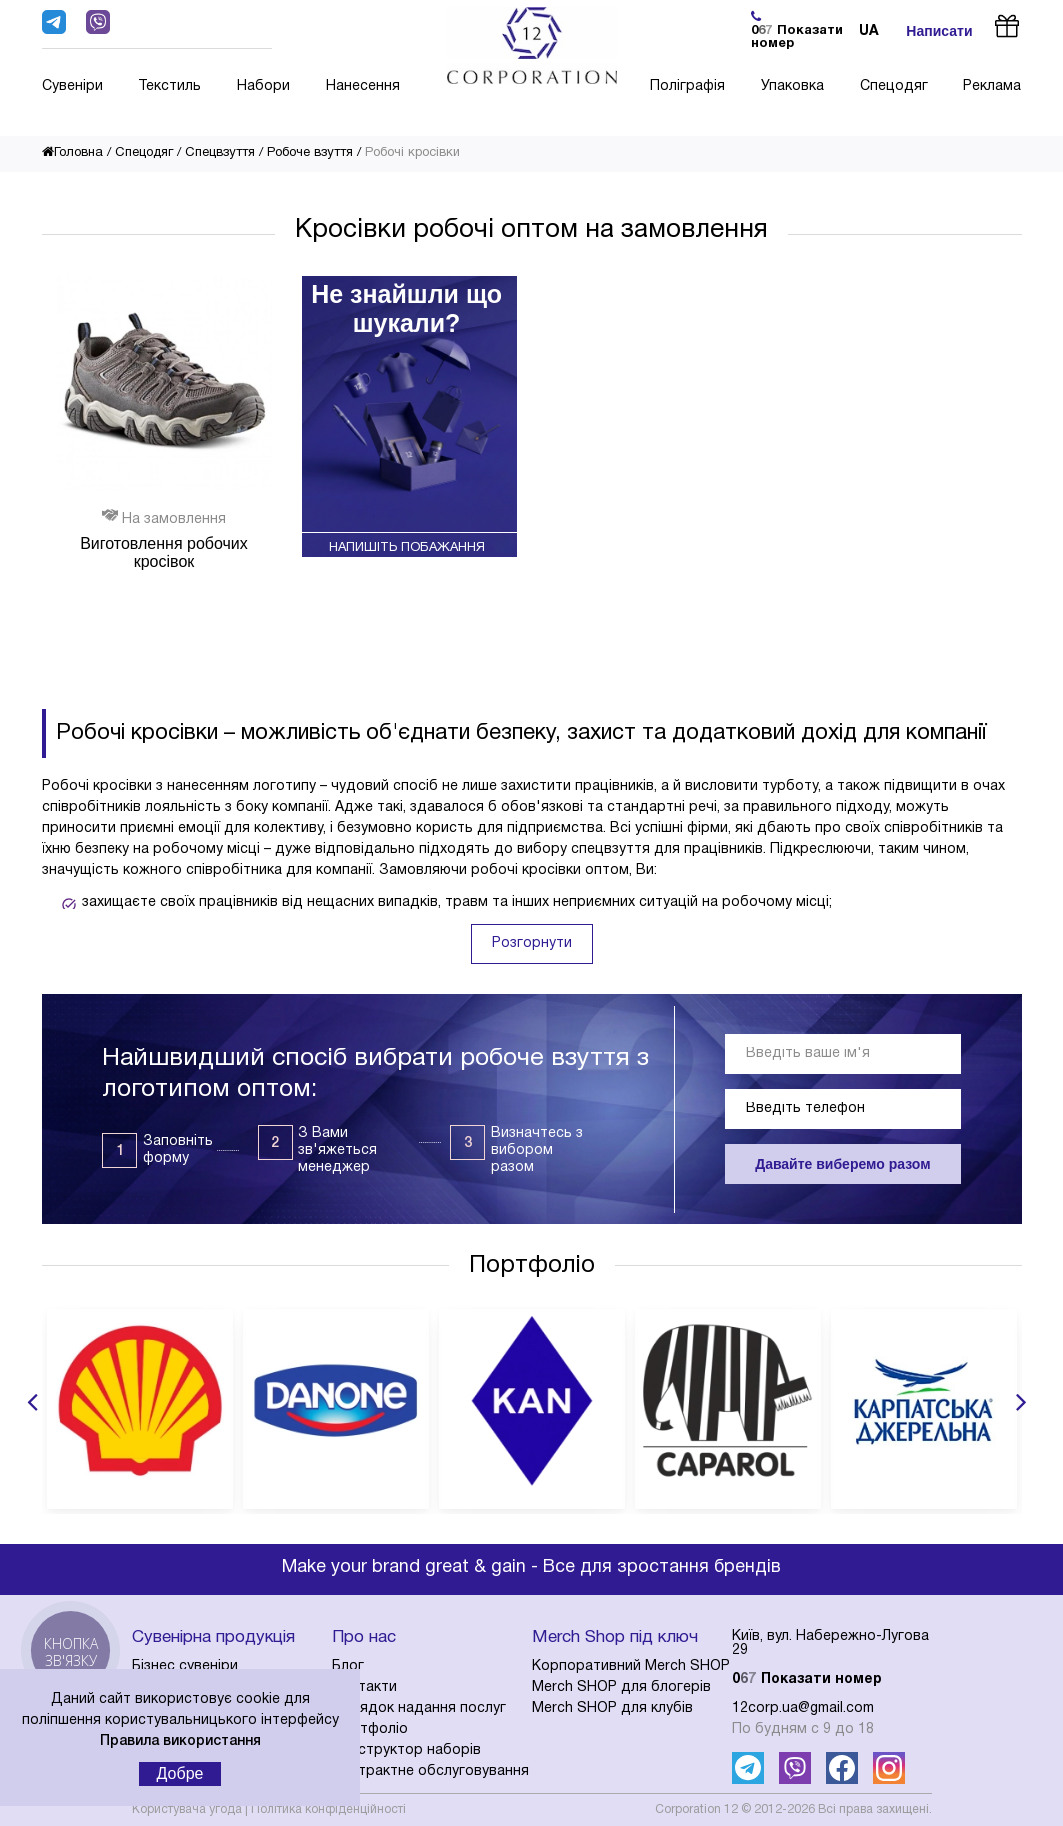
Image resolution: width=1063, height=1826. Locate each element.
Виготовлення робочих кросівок (164, 552)
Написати (939, 31)
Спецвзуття (220, 153)
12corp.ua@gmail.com (803, 1708)
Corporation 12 (696, 1809)
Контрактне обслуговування (430, 1771)
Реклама (992, 86)
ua (869, 31)
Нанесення (363, 86)
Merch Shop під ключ (615, 1637)
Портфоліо (532, 1266)
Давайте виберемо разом (842, 1164)
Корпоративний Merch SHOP (631, 1666)
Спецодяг (894, 86)
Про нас (364, 1637)
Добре (180, 1773)
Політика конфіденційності (328, 1809)
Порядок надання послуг (419, 1708)
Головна (72, 153)
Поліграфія (687, 86)
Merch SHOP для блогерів (621, 1687)
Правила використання (180, 1741)
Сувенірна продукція (213, 1637)
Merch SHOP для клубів (612, 1708)
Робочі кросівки (412, 153)
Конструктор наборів (406, 1750)
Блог (348, 1666)
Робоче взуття (310, 153)
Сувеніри (72, 86)
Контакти (364, 1687)
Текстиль (169, 86)
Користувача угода (187, 1809)
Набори (263, 86)
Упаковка (792, 86)
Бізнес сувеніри (185, 1666)
